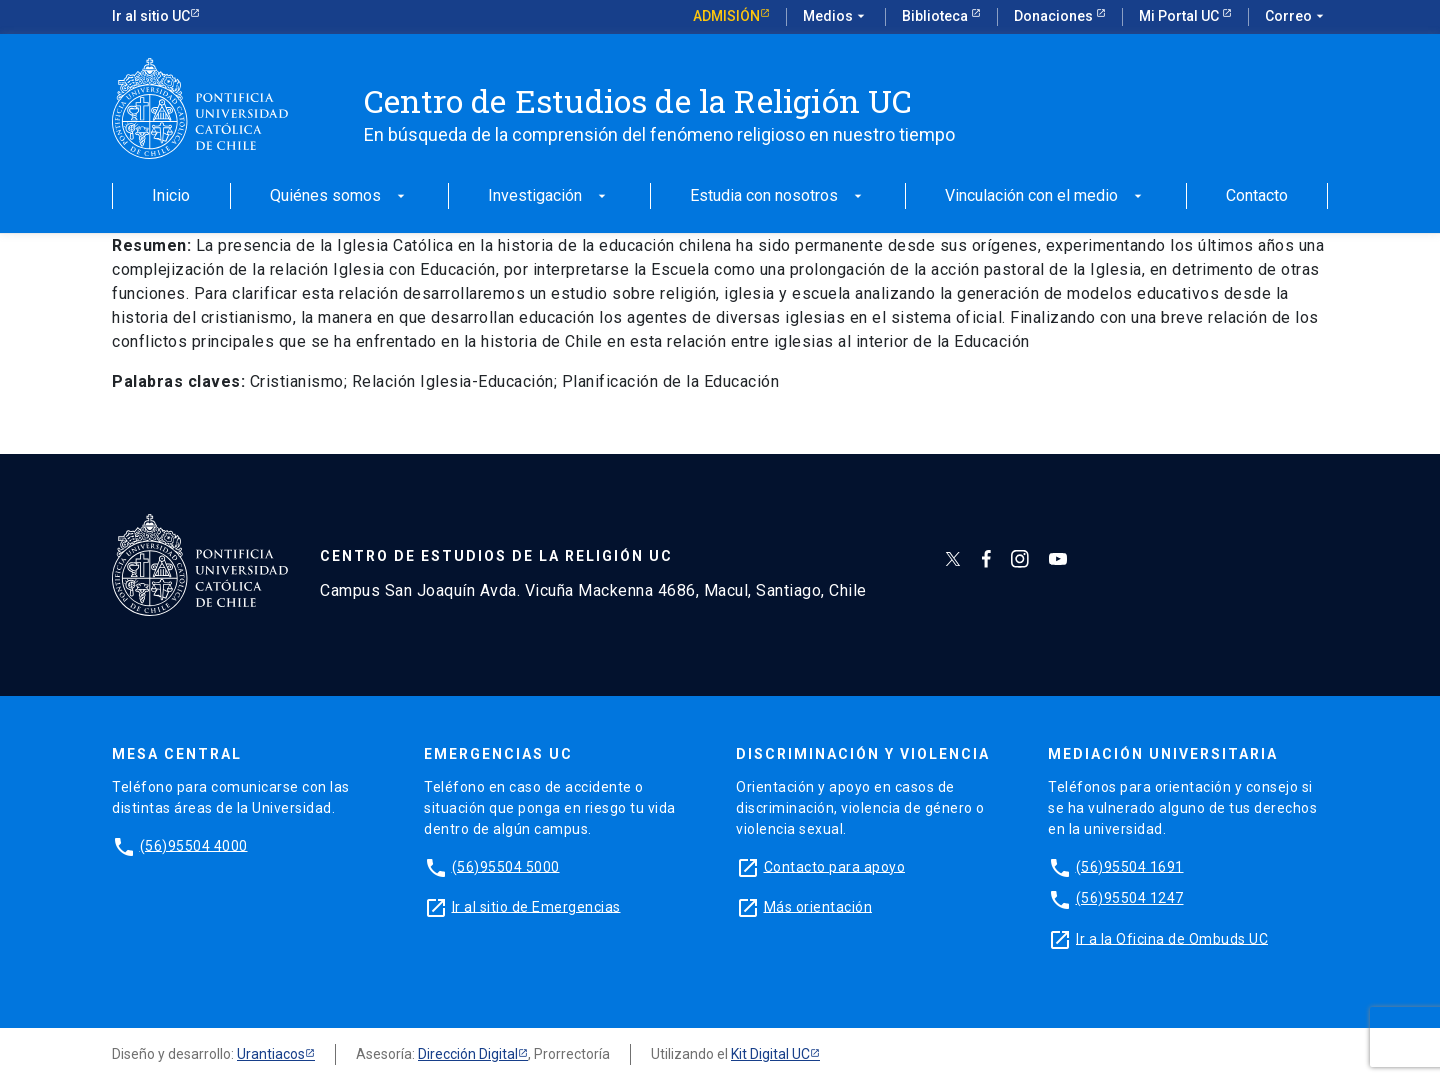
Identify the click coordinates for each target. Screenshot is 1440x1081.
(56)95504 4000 (194, 845)
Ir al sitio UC (151, 16)
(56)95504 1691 (1130, 866)
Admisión (726, 16)
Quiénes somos (339, 196)
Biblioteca (936, 16)
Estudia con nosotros (778, 196)
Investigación (549, 196)
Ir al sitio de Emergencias (536, 906)
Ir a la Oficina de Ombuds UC (1172, 938)
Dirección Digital (468, 1054)
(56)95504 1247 (1130, 898)
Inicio (171, 196)
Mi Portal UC (1180, 16)
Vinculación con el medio (1045, 196)
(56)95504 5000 (506, 866)
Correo (1296, 17)
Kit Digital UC (770, 1054)
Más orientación (818, 906)
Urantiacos (271, 1054)
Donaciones (1055, 16)
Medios (836, 17)
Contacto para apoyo (835, 866)
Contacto (1257, 196)
